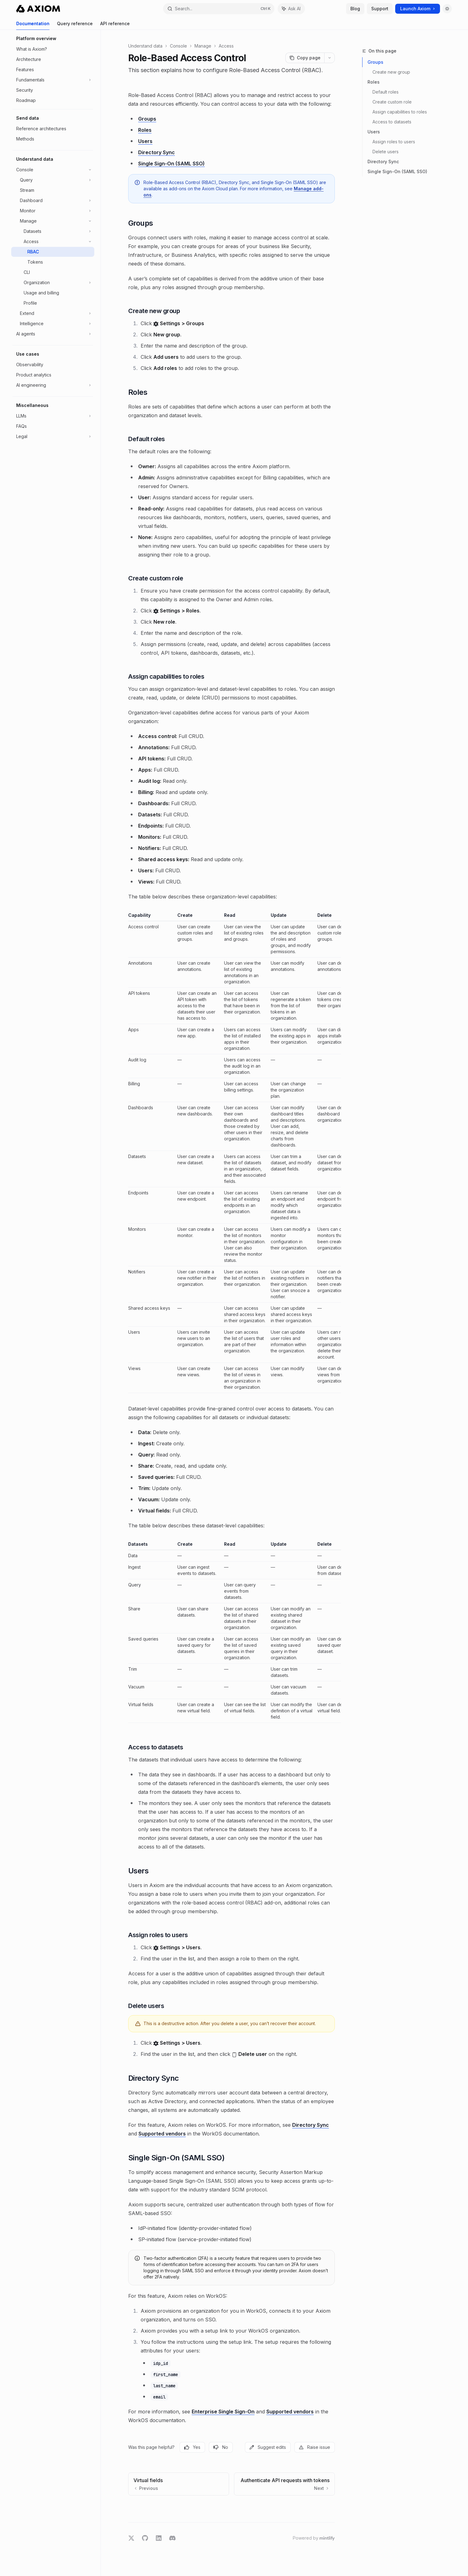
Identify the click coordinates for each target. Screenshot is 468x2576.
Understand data (145, 45)
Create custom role (392, 101)
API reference (115, 25)
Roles (373, 82)
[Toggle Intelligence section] (52, 324)
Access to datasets (391, 121)
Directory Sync (383, 161)
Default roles (385, 92)
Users (373, 131)
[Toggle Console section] (52, 170)
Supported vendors (162, 2134)
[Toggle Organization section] (52, 283)
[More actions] (329, 58)
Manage (202, 45)
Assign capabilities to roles (399, 111)
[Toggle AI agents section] (52, 334)
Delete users (385, 151)
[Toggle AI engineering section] (52, 385)
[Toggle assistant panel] (291, 8)
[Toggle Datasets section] (52, 231)
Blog (355, 8)
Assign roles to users (393, 141)
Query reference (75, 25)
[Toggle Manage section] (52, 221)
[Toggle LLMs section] (52, 416)
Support (379, 8)
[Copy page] (304, 58)
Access (226, 45)
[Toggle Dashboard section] (52, 200)
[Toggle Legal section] (52, 436)
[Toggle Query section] (52, 180)
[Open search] (218, 8)
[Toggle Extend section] (52, 313)
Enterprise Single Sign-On (223, 2411)
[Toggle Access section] (52, 242)
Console (178, 45)
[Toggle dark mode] (447, 8)
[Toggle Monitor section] (52, 211)
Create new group (391, 72)
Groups (375, 62)
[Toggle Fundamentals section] (52, 80)
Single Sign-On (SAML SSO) (397, 171)
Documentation (32, 25)
